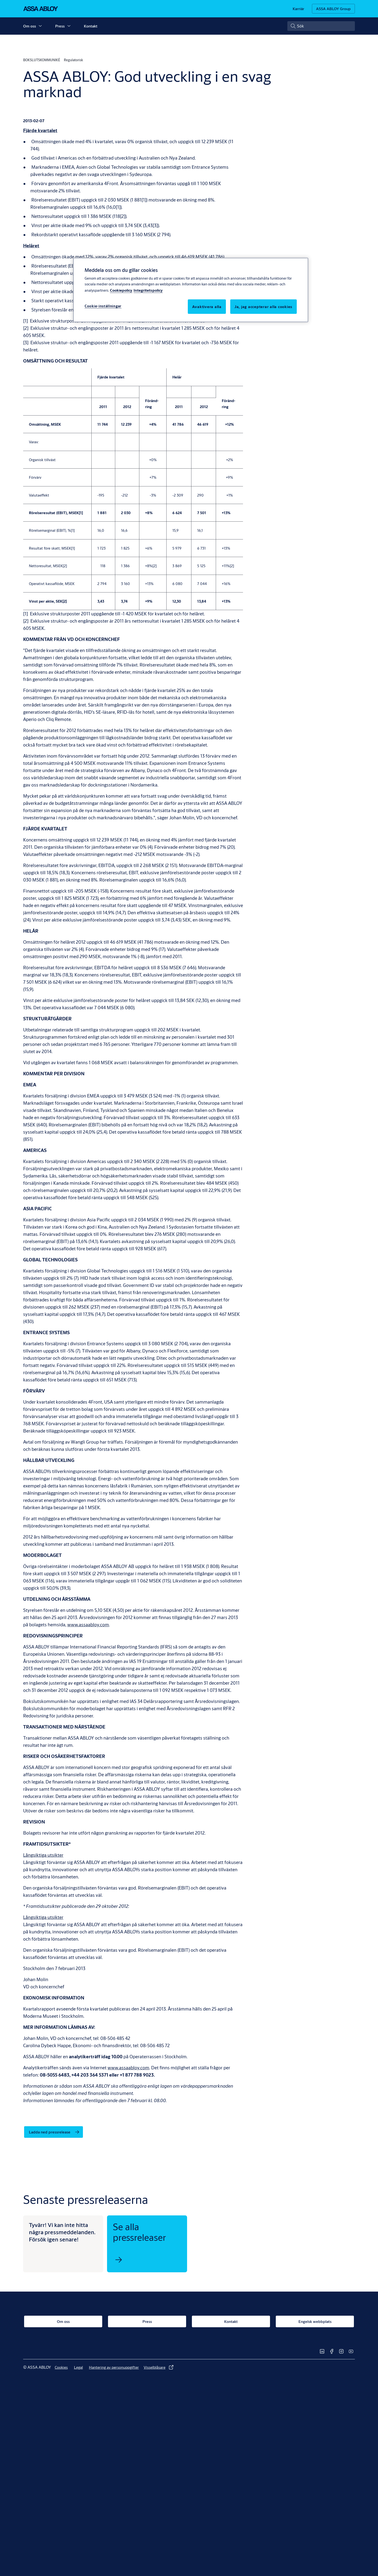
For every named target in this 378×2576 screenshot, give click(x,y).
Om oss (29, 25)
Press (60, 25)
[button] (40, 26)
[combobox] (321, 26)
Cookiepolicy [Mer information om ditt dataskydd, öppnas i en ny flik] (121, 290)
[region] (190, 290)
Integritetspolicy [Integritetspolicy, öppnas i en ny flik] (148, 290)
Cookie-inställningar (103, 306)
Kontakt (90, 25)
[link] (298, 8)
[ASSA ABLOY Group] (333, 8)
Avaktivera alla (207, 306)
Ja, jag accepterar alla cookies (263, 306)
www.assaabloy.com (88, 1624)
